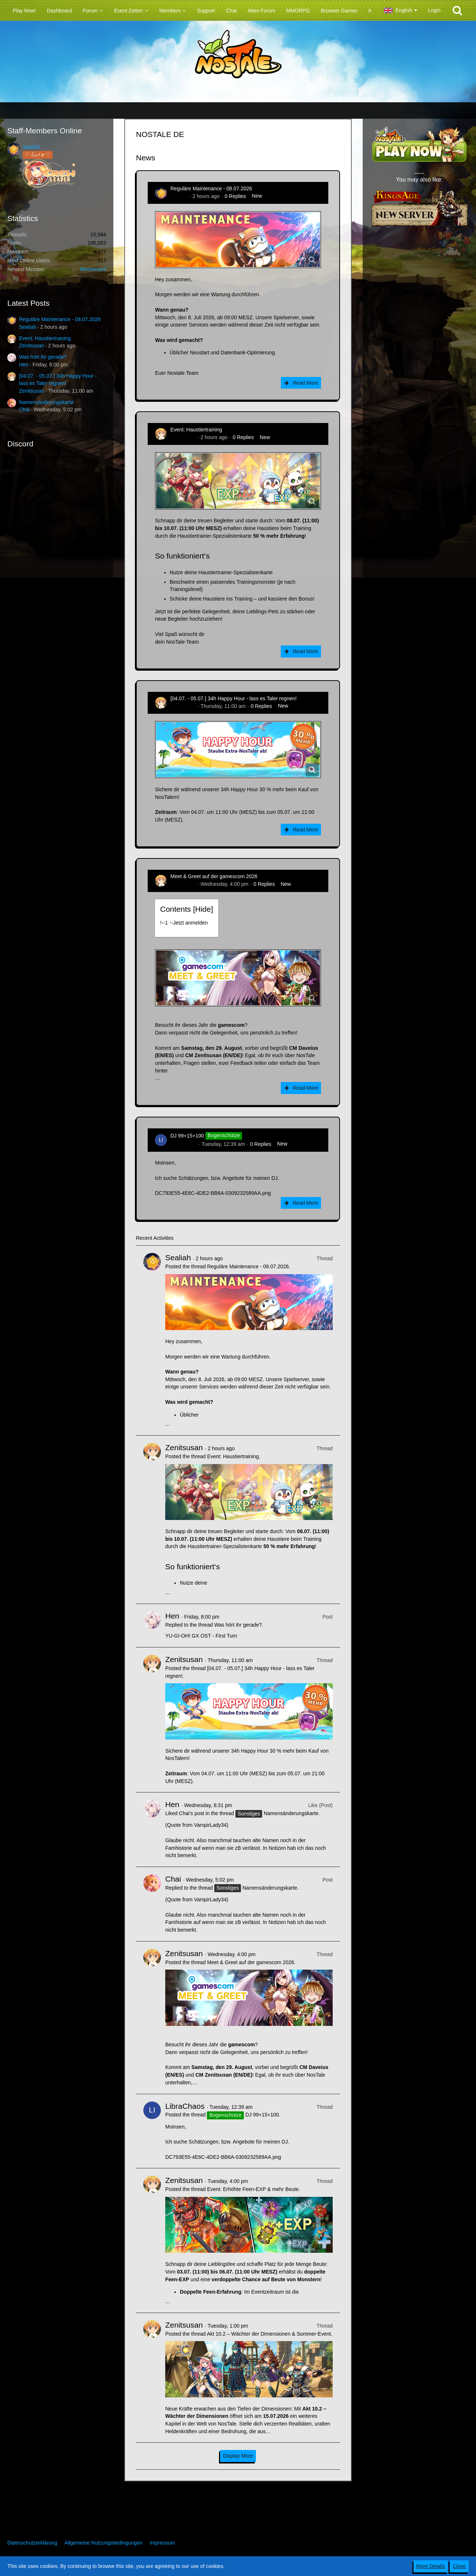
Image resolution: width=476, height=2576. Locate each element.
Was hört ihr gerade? (43, 357)
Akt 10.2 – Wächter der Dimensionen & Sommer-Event (269, 2334)
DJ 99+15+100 (187, 1136)
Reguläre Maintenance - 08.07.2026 (60, 319)
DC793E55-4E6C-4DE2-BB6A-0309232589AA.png (213, 1193)
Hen (24, 364)
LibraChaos (183, 1144)
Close (459, 2566)
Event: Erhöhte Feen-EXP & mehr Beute (252, 2189)
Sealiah (31, 147)
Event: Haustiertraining (45, 338)
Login (434, 10)
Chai (24, 409)
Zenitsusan (31, 345)
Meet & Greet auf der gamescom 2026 (213, 876)
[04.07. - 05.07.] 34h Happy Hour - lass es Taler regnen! (233, 698)
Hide (203, 909)
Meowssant (93, 269)
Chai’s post (191, 1813)
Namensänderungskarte (46, 402)
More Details (430, 2566)
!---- (184, 923)
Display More (238, 2456)
